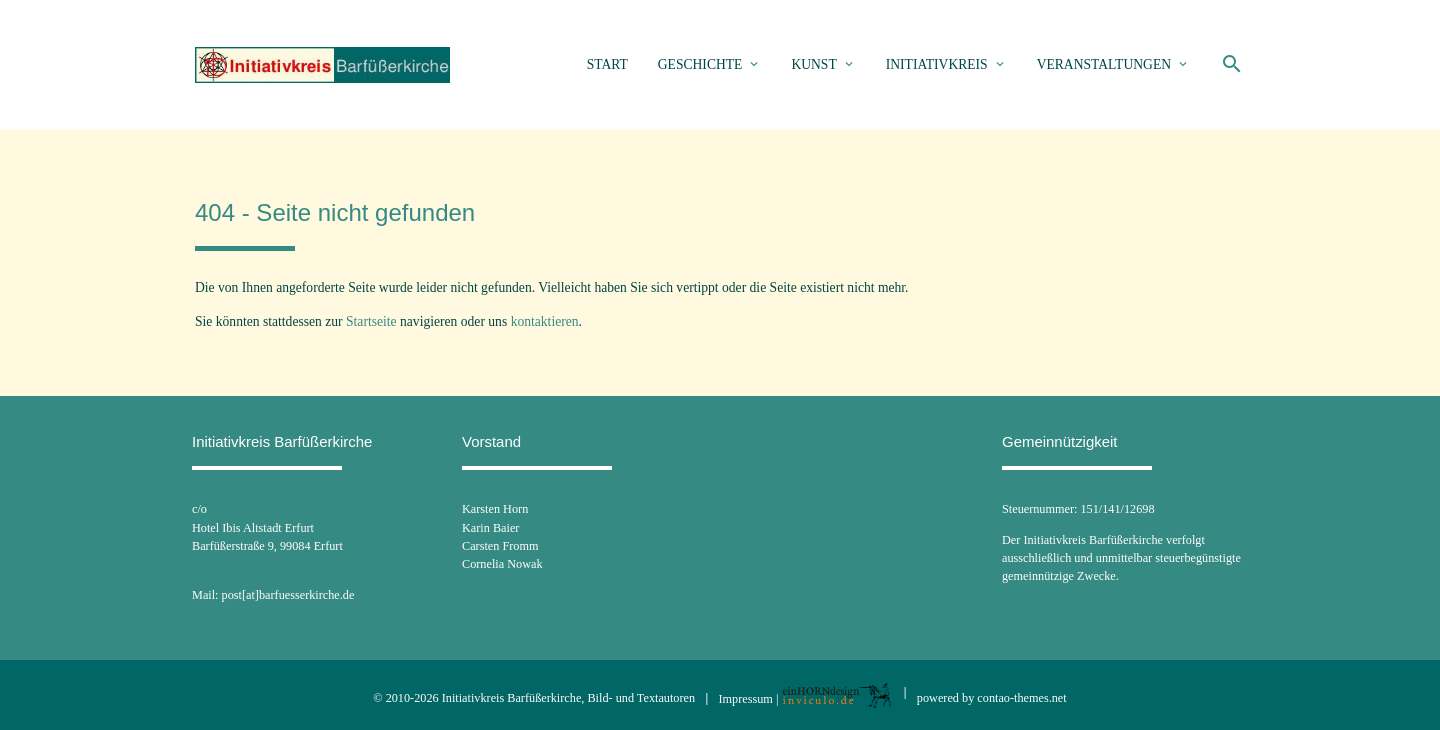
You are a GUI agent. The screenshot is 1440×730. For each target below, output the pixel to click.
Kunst (813, 64)
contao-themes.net (1021, 698)
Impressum (746, 698)
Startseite (371, 321)
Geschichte (700, 64)
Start (607, 64)
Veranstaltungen (1104, 64)
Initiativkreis (937, 64)
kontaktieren (545, 321)
